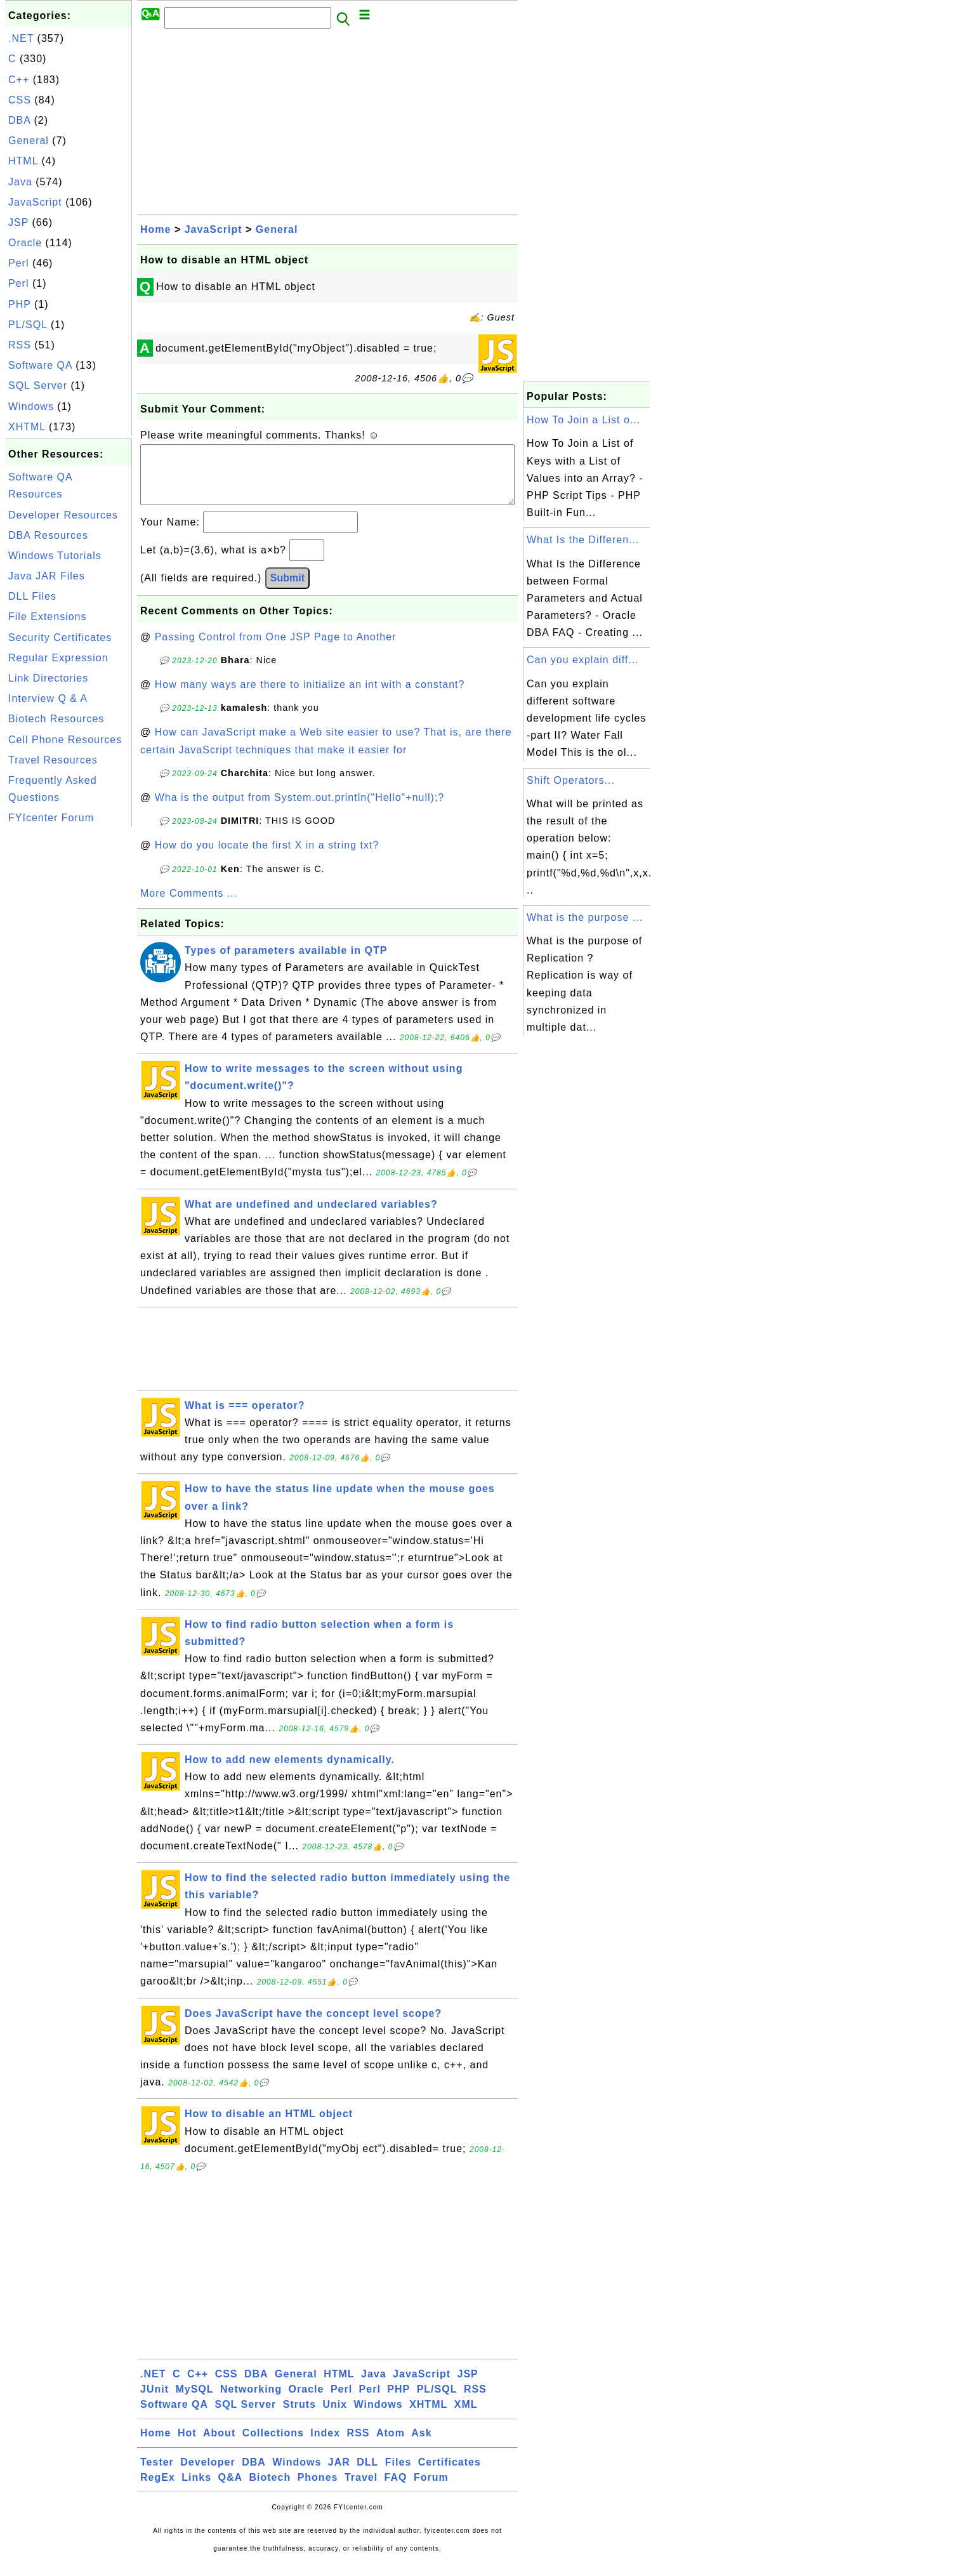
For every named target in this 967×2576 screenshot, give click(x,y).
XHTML (27, 426)
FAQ (396, 2490)
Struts (299, 2417)
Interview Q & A (48, 698)
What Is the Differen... (583, 539)
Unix (334, 2417)
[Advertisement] (68, 1020)
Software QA (40, 365)
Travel (361, 2490)
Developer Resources (63, 515)
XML (466, 2417)
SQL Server (37, 385)
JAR (339, 2474)
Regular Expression (58, 657)
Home (155, 229)
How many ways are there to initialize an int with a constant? (310, 697)
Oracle (25, 242)
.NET (21, 38)
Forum (431, 2490)
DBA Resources (48, 535)
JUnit (154, 2401)
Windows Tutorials (55, 555)
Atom (390, 2445)
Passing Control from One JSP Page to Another (276, 649)
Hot (187, 2445)
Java (20, 181)
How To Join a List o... (583, 419)
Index (325, 2445)
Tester (157, 2474)
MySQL (194, 2401)
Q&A (230, 2490)
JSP (18, 222)
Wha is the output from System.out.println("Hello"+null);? (300, 810)
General (28, 140)
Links (196, 2490)
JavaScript (35, 202)
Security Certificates (60, 637)
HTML (23, 160)
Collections (273, 2445)
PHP (19, 304)
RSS (19, 345)
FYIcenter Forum (51, 817)
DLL (367, 2474)
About (219, 2445)
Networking (251, 2401)
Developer (207, 2474)
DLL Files (32, 596)
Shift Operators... (571, 780)
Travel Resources (53, 760)
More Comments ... (188, 906)
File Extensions (47, 616)
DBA (19, 120)
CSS (19, 100)
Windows (31, 406)
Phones (318, 2490)
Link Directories (48, 678)
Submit (287, 590)
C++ (18, 79)
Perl (18, 263)
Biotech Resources (56, 718)
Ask (421, 2445)
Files (398, 2474)
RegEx (157, 2490)
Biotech (270, 2490)
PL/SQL (27, 324)
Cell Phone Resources (65, 739)
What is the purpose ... (585, 917)
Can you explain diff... (583, 659)
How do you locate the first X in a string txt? (267, 857)
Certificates (449, 2474)
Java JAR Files (46, 576)
